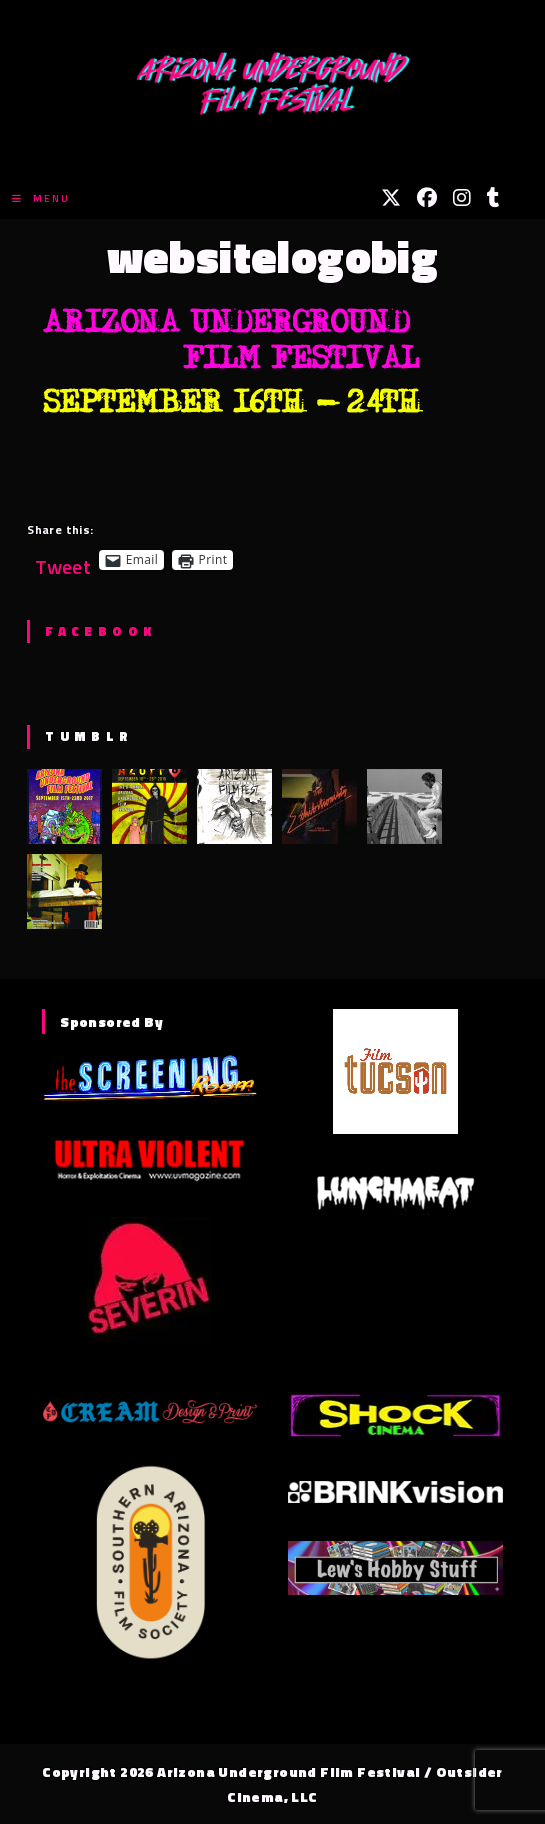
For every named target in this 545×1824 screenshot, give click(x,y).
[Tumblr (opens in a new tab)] (493, 198)
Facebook (100, 631)
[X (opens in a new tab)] (391, 198)
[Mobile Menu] (41, 198)
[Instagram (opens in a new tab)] (462, 198)
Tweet (63, 559)
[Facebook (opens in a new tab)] (427, 198)
